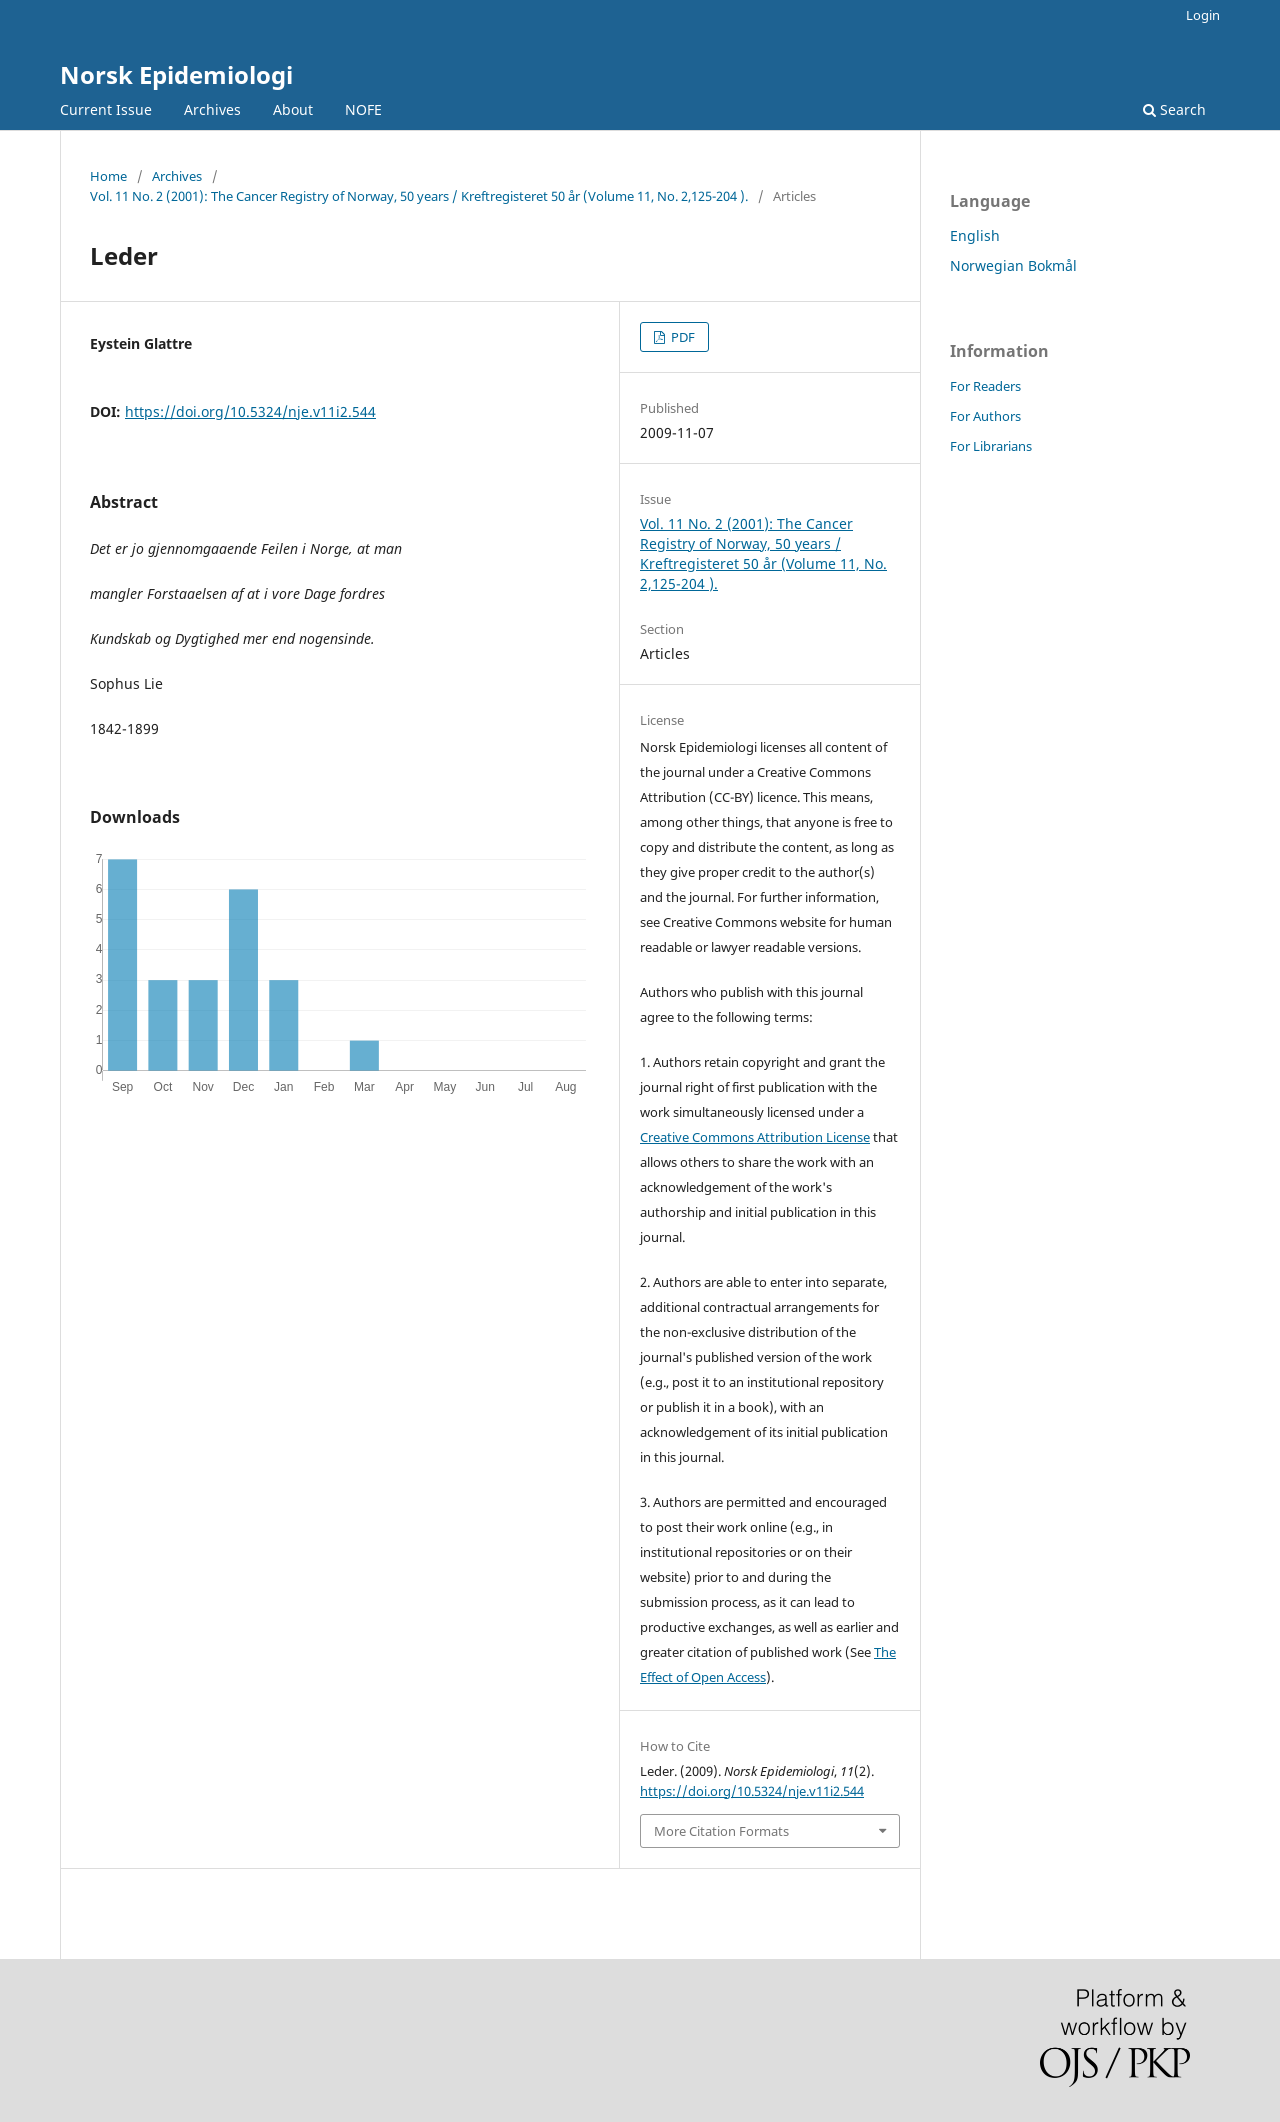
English (975, 235)
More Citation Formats (721, 1831)
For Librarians (991, 446)
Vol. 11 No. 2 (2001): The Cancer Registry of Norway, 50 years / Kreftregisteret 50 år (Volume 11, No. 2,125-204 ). (419, 196)
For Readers (985, 386)
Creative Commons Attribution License (755, 1137)
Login (1203, 15)
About (293, 109)
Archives (212, 109)
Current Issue (106, 109)
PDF (681, 337)
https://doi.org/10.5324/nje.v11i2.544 (250, 411)
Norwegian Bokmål (1013, 265)
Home (108, 176)
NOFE (363, 109)
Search (1174, 109)
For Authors (985, 416)
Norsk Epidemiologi (176, 74)
